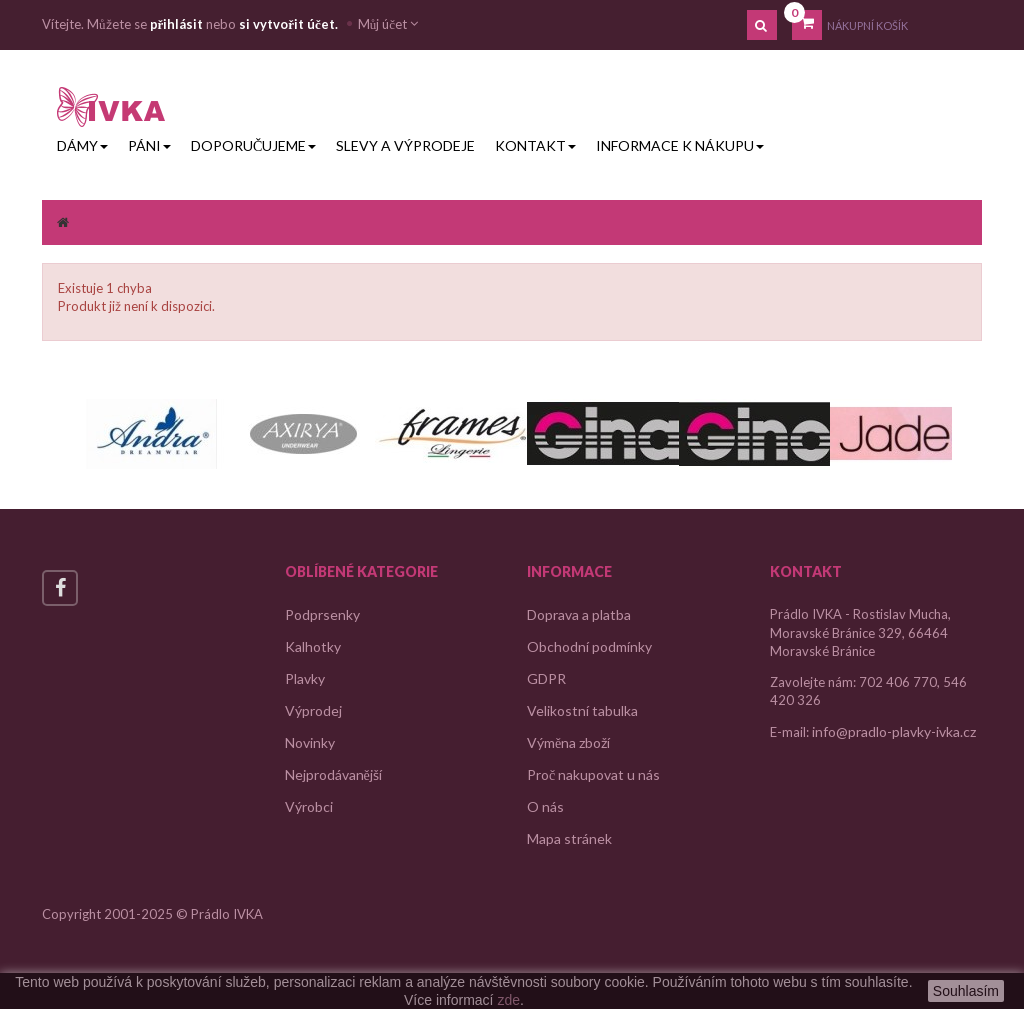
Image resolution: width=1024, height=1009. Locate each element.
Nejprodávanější (333, 774)
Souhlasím (966, 991)
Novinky (310, 742)
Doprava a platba (579, 614)
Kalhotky (313, 646)
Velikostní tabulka (582, 710)
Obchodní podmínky (589, 646)
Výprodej (313, 710)
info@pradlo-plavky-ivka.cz (894, 731)
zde (508, 1000)
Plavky (305, 678)
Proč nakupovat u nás (593, 774)
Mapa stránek (569, 838)
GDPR (546, 678)
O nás (545, 806)
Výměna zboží (568, 742)
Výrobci (309, 806)
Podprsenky (322, 614)
